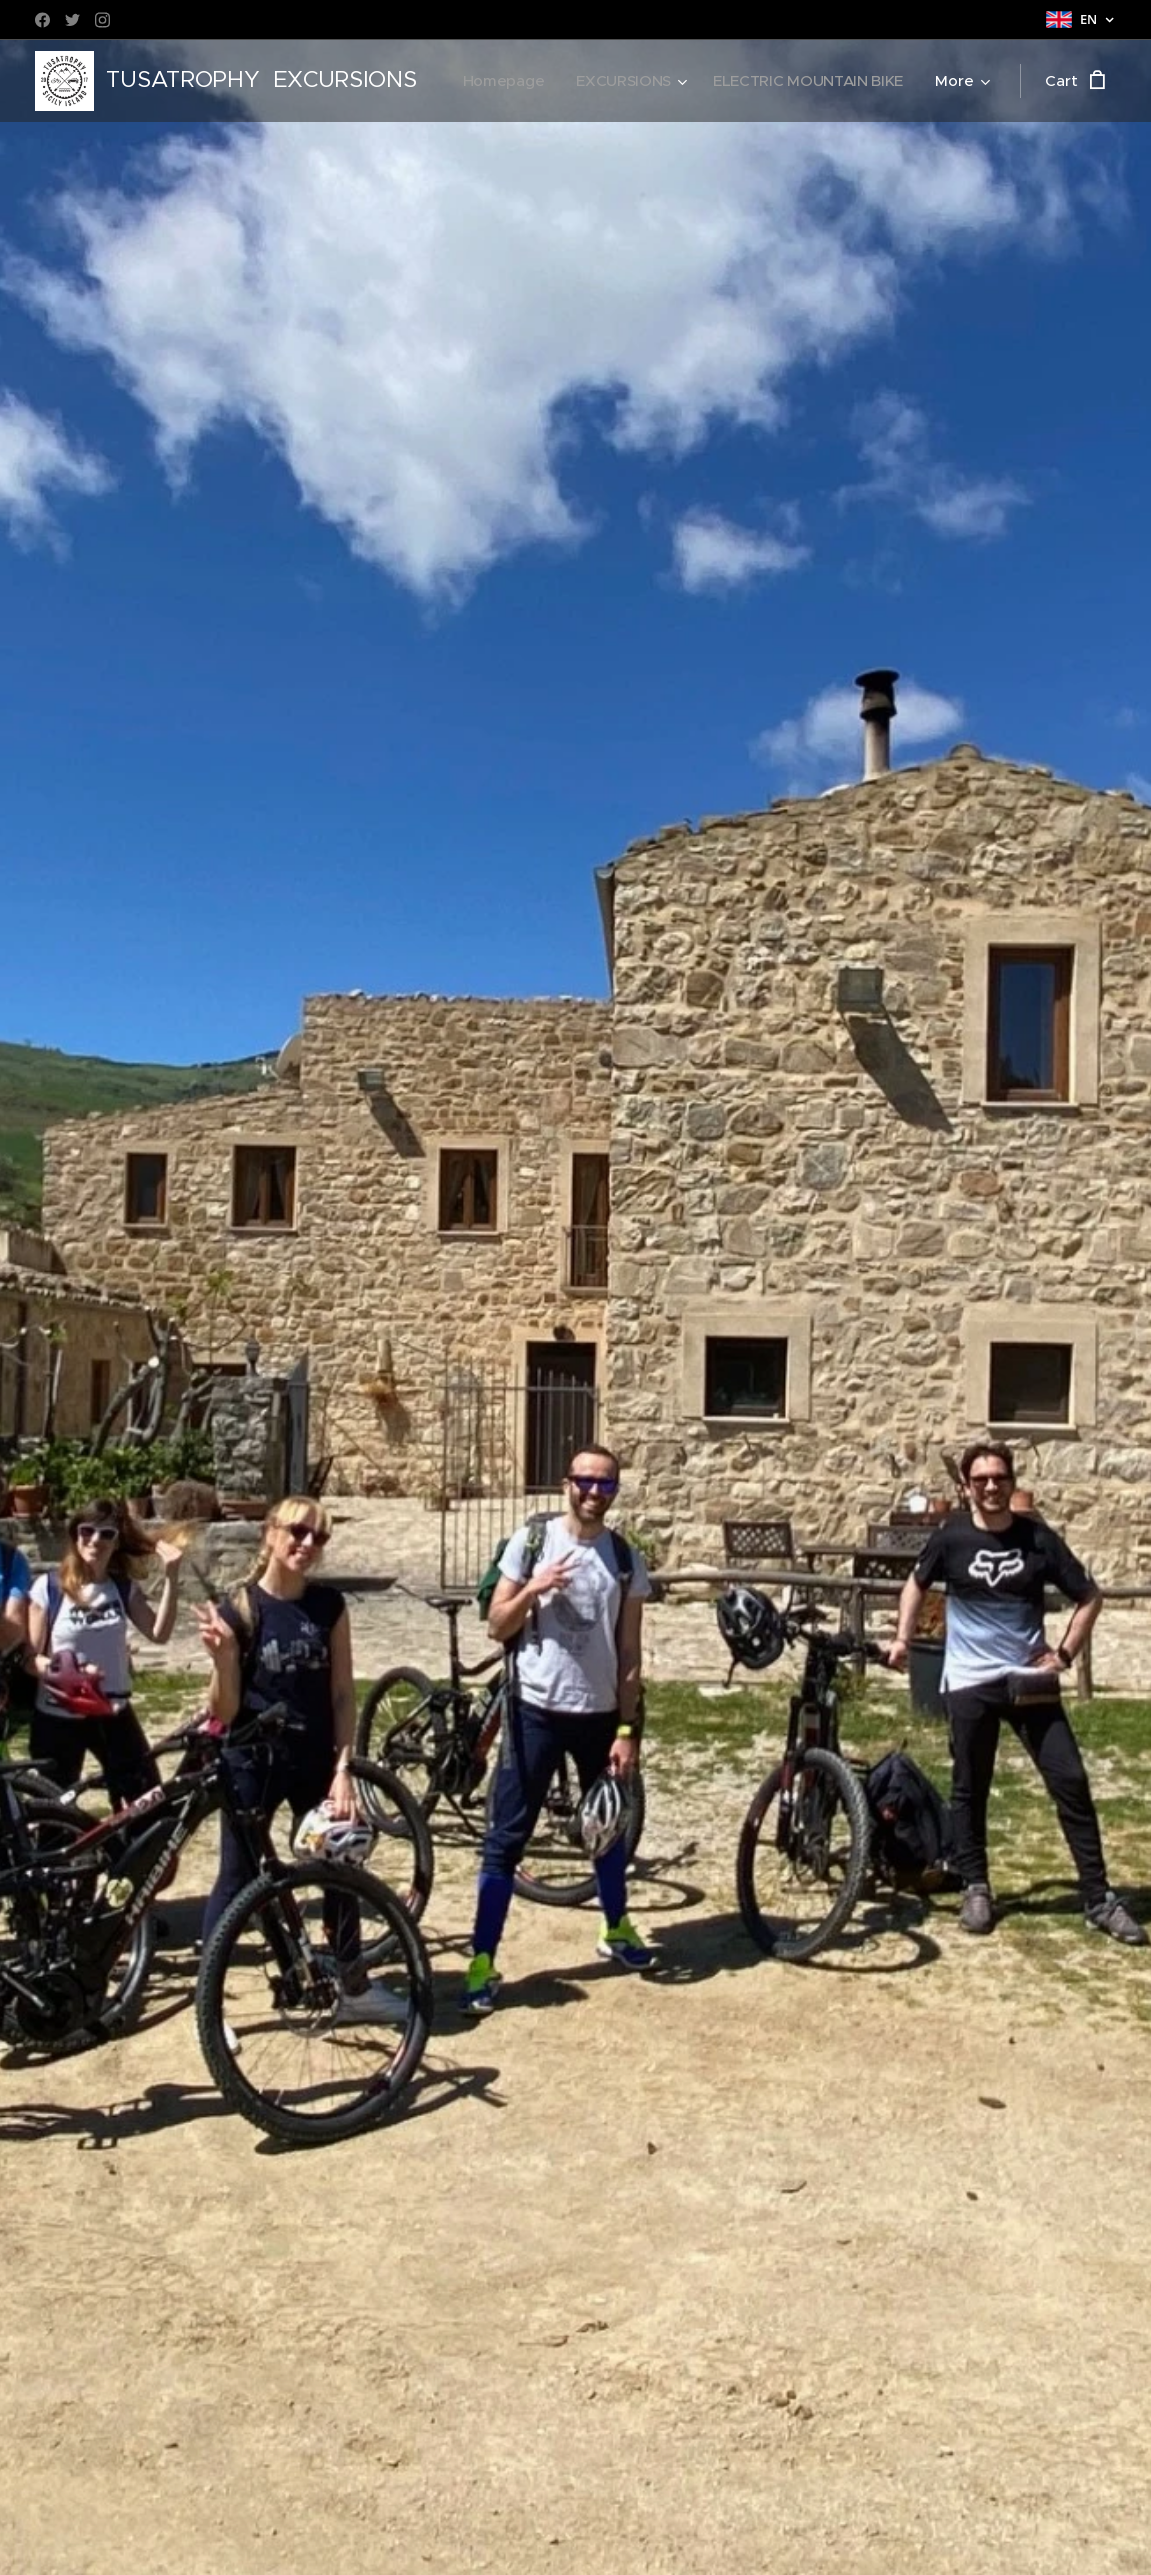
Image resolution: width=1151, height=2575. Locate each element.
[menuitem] (726, 81)
